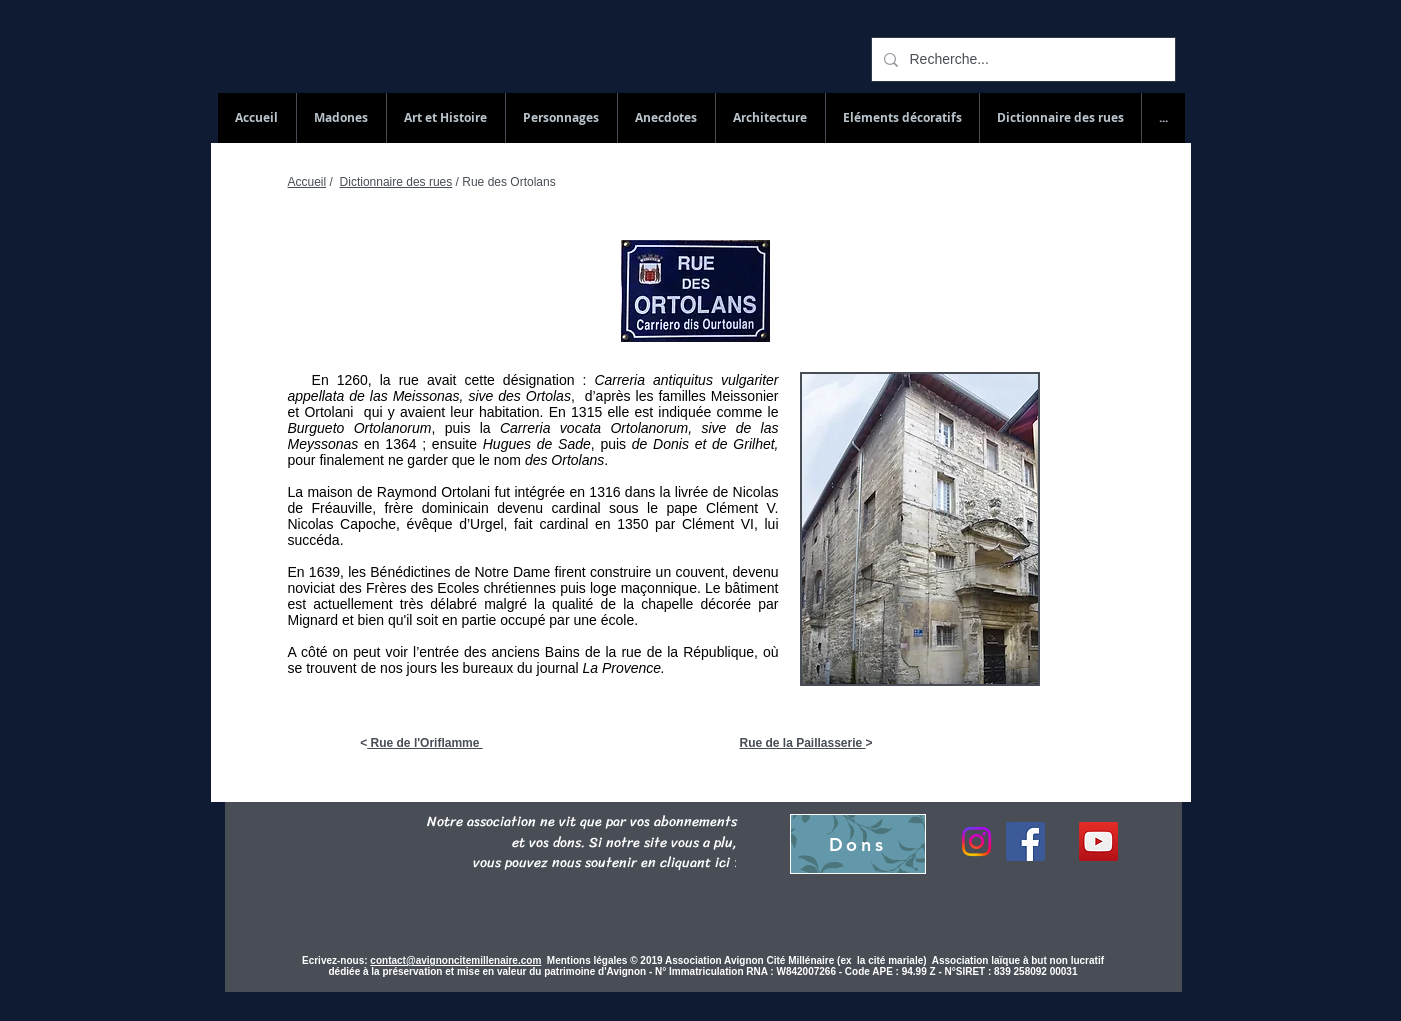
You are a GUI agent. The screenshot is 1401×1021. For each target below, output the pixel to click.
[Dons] (858, 844)
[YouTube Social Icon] (1098, 841)
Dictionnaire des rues (396, 182)
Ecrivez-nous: (335, 960)
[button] (1060, 118)
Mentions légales (588, 960)
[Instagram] (976, 841)
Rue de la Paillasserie (802, 743)
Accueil (307, 182)
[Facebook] (1025, 841)
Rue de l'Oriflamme (425, 743)
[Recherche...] (1021, 59)
